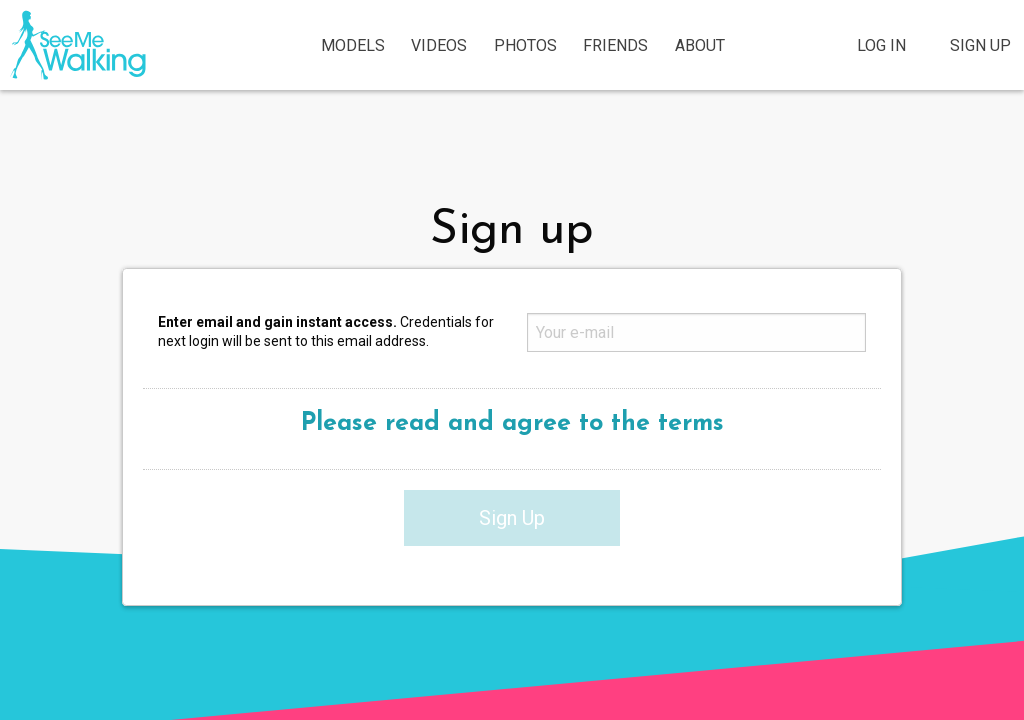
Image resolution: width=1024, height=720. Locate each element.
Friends (615, 45)
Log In (881, 45)
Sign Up (980, 45)
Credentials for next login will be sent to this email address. (326, 332)
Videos (439, 45)
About (700, 45)
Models (353, 45)
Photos (525, 45)
